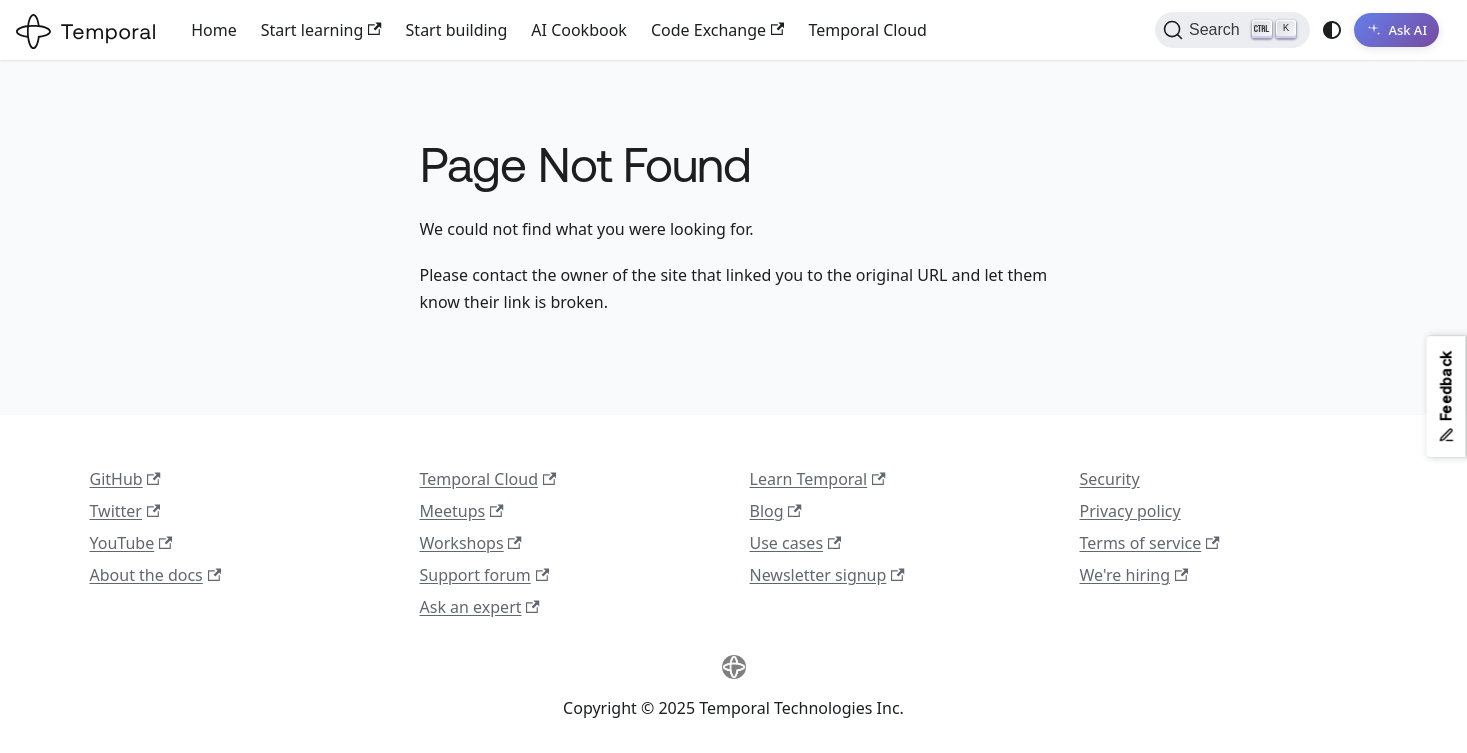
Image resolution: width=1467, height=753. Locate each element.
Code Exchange (717, 30)
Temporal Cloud (867, 30)
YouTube (131, 543)
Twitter (125, 511)
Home (214, 30)
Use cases (796, 543)
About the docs (156, 575)
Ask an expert (480, 607)
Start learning (321, 30)
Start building (457, 30)
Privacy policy (1130, 511)
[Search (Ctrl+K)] (1232, 30)
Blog (776, 511)
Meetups (462, 511)
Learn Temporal (818, 479)
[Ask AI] (1396, 30)
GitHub (125, 479)
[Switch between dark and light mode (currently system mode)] (1332, 30)
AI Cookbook (579, 30)
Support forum (485, 575)
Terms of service (1150, 543)
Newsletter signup (827, 575)
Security (1110, 479)
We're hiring (1134, 575)
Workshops (471, 543)
